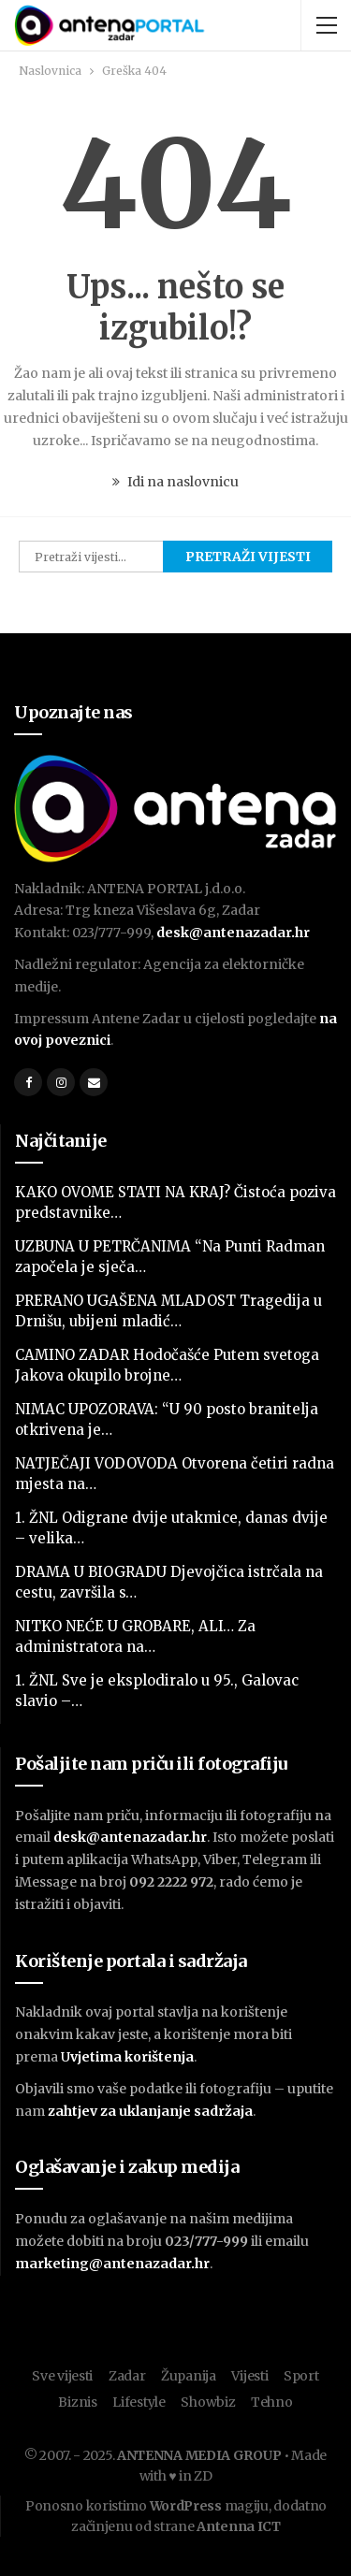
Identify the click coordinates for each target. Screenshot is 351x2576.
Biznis (77, 2402)
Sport (301, 2375)
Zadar (127, 2375)
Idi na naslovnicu (175, 481)
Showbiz (208, 2402)
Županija (188, 2375)
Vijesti (249, 2375)
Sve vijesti (62, 2375)
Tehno (272, 2402)
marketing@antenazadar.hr (112, 2263)
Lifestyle (138, 2402)
